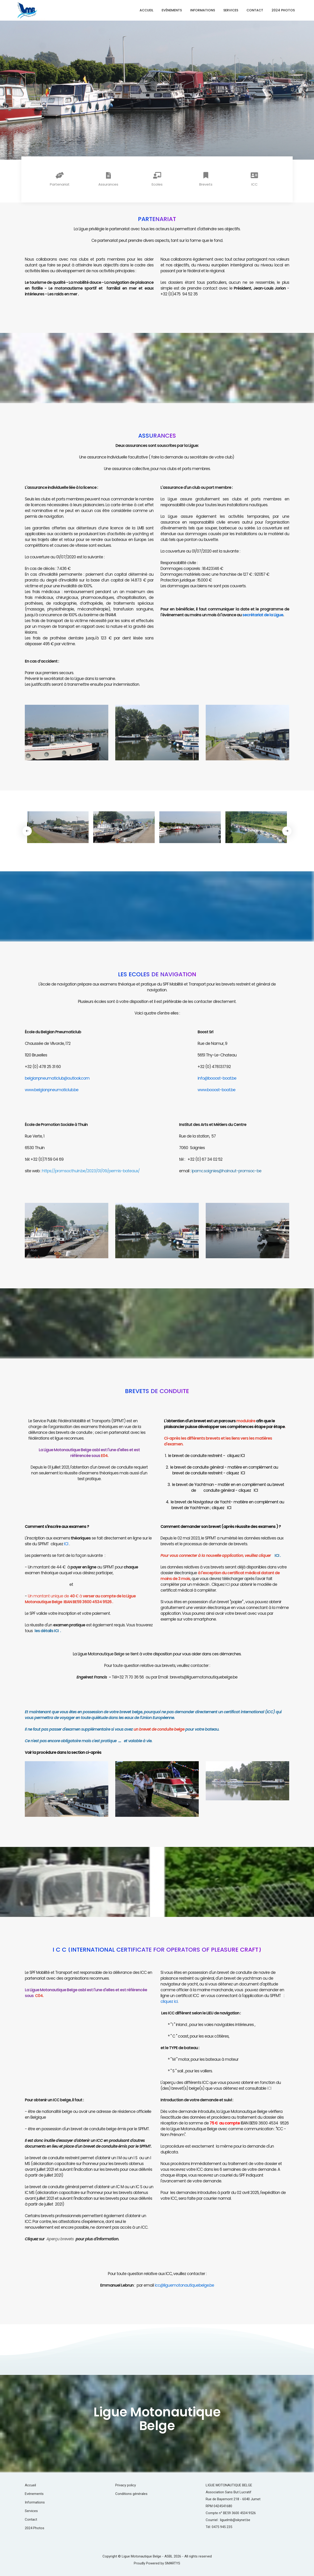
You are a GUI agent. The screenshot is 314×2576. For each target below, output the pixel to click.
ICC (254, 179)
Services (230, 10)
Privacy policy (125, 2485)
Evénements (172, 10)
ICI (269, 2088)
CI (277, 1555)
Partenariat (59, 179)
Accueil (146, 10)
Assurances (108, 179)
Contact (255, 10)
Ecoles (157, 179)
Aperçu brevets (60, 2239)
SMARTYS (172, 2563)
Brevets (206, 179)
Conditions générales (131, 2494)
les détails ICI (47, 1631)
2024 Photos (283, 10)
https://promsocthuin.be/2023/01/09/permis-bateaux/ (91, 1171)
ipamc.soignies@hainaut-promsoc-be (226, 1171)
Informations (202, 10)
